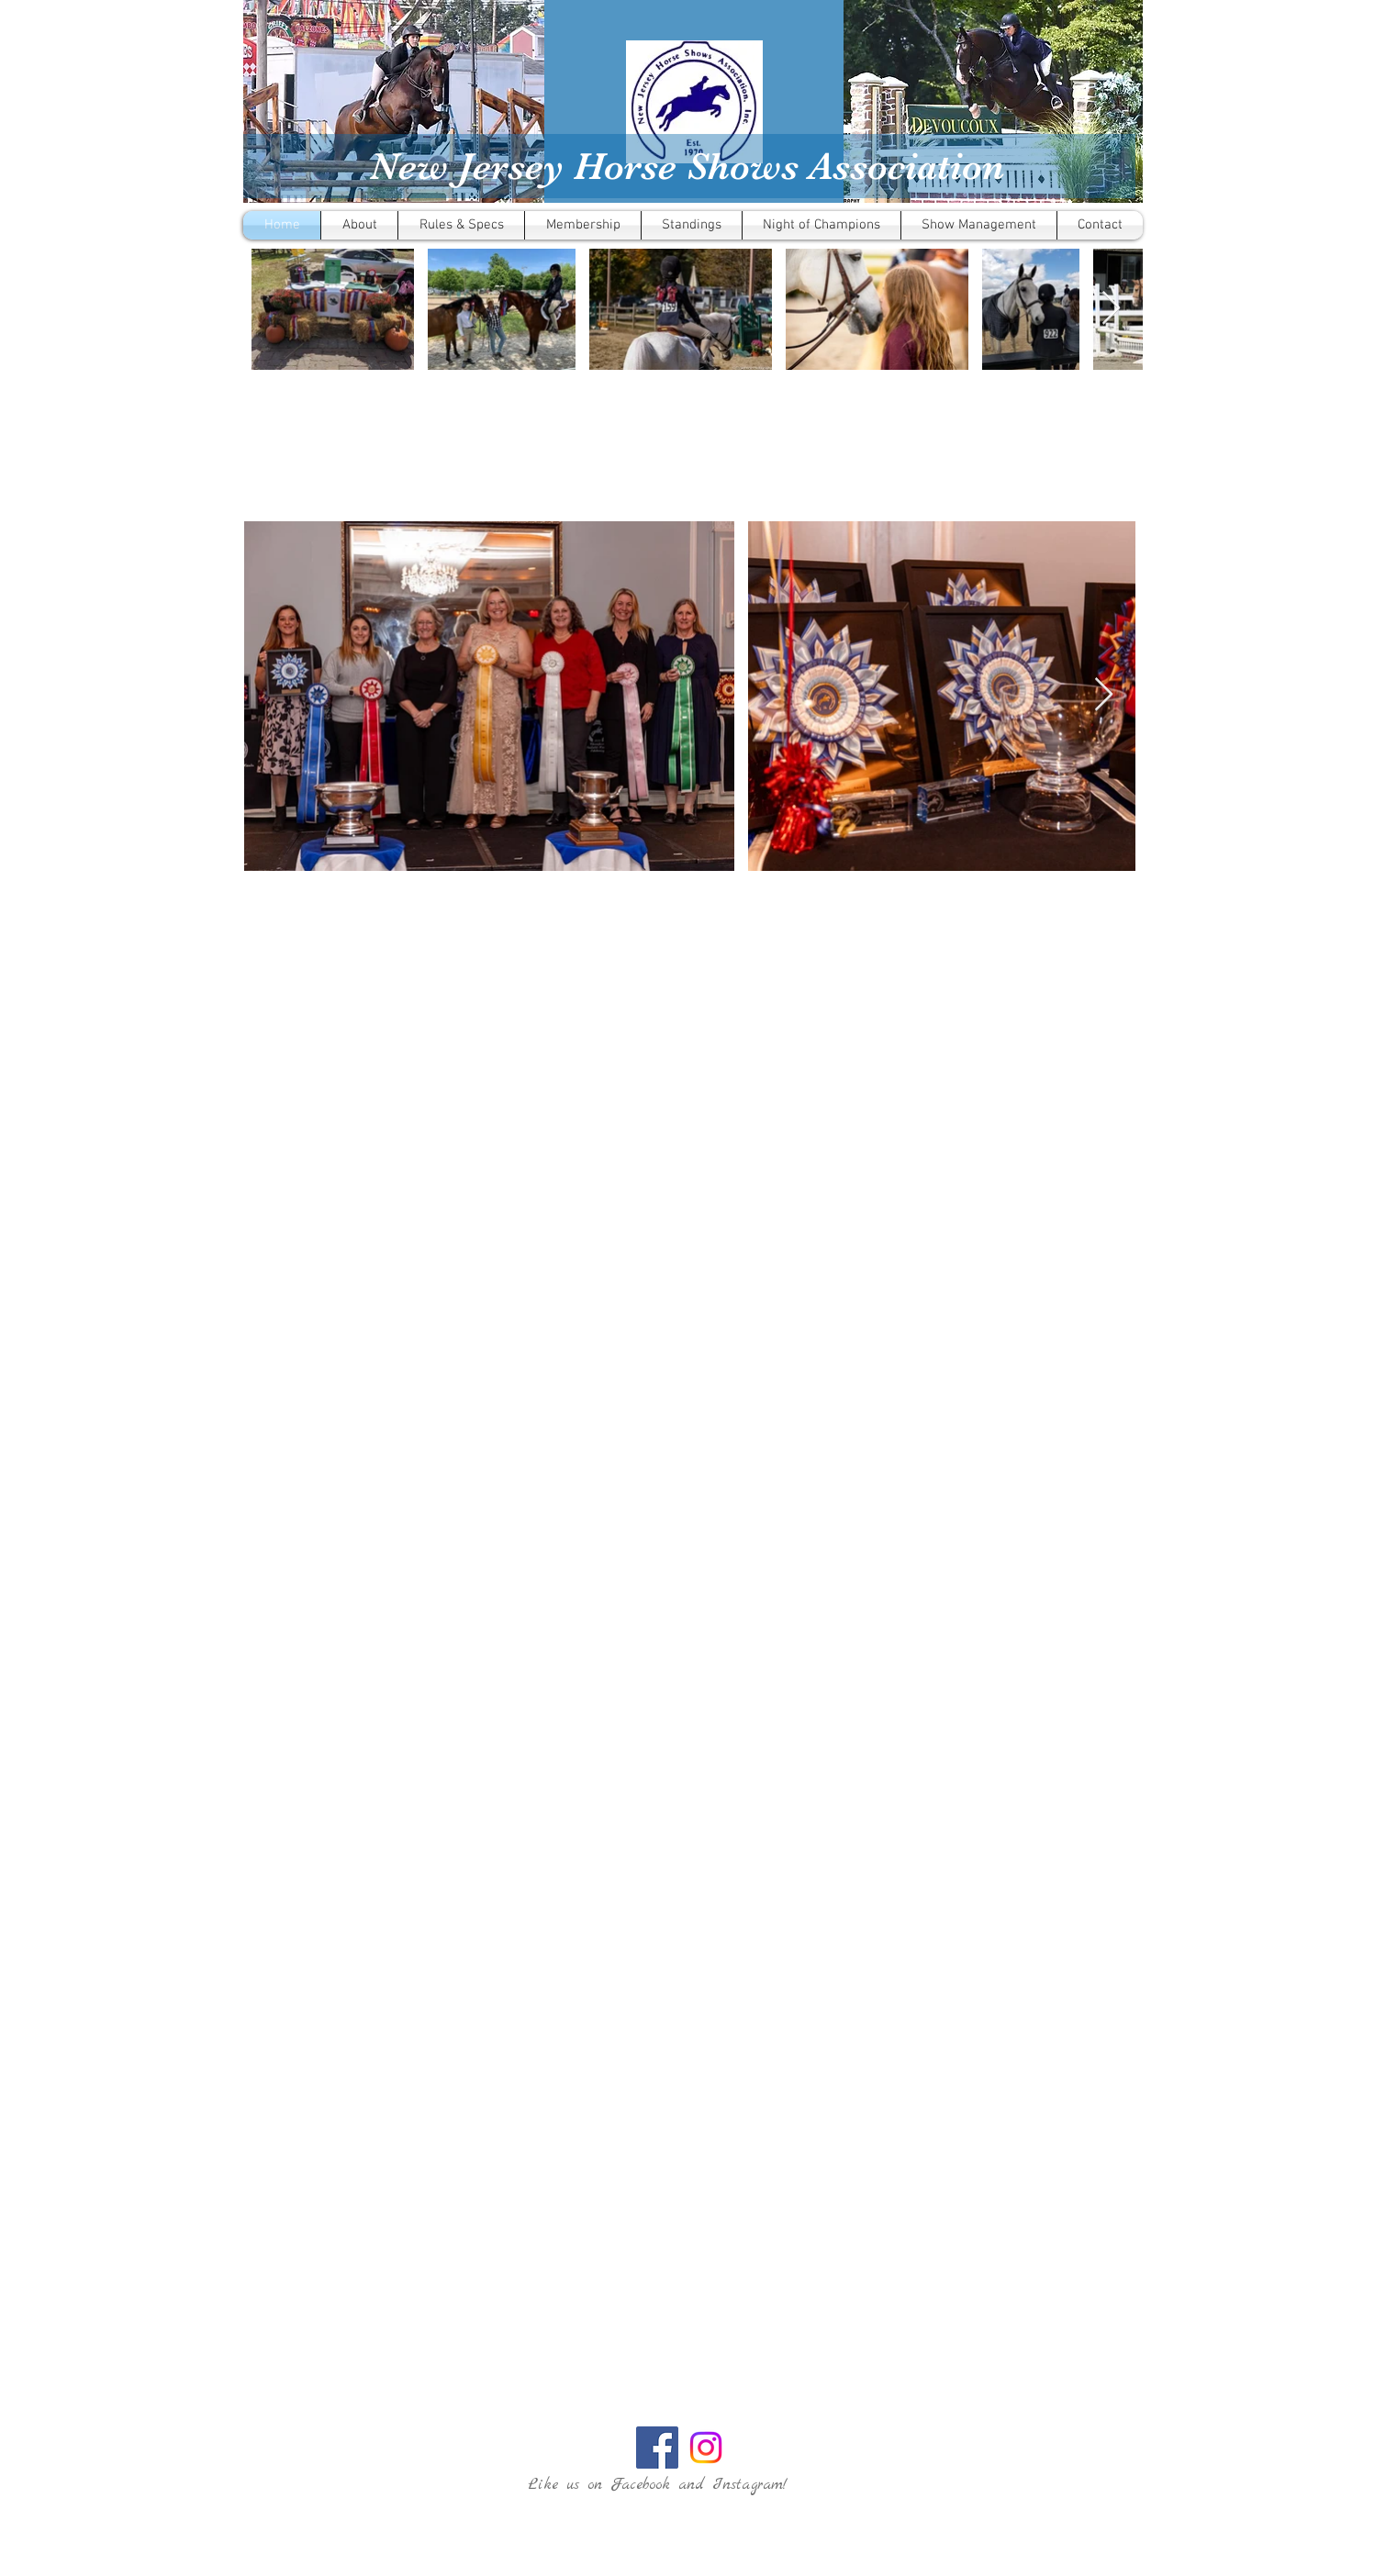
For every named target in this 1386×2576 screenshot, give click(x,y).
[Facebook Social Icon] (657, 2447)
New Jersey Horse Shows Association (687, 166)
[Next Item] (1111, 309)
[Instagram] (706, 2447)
